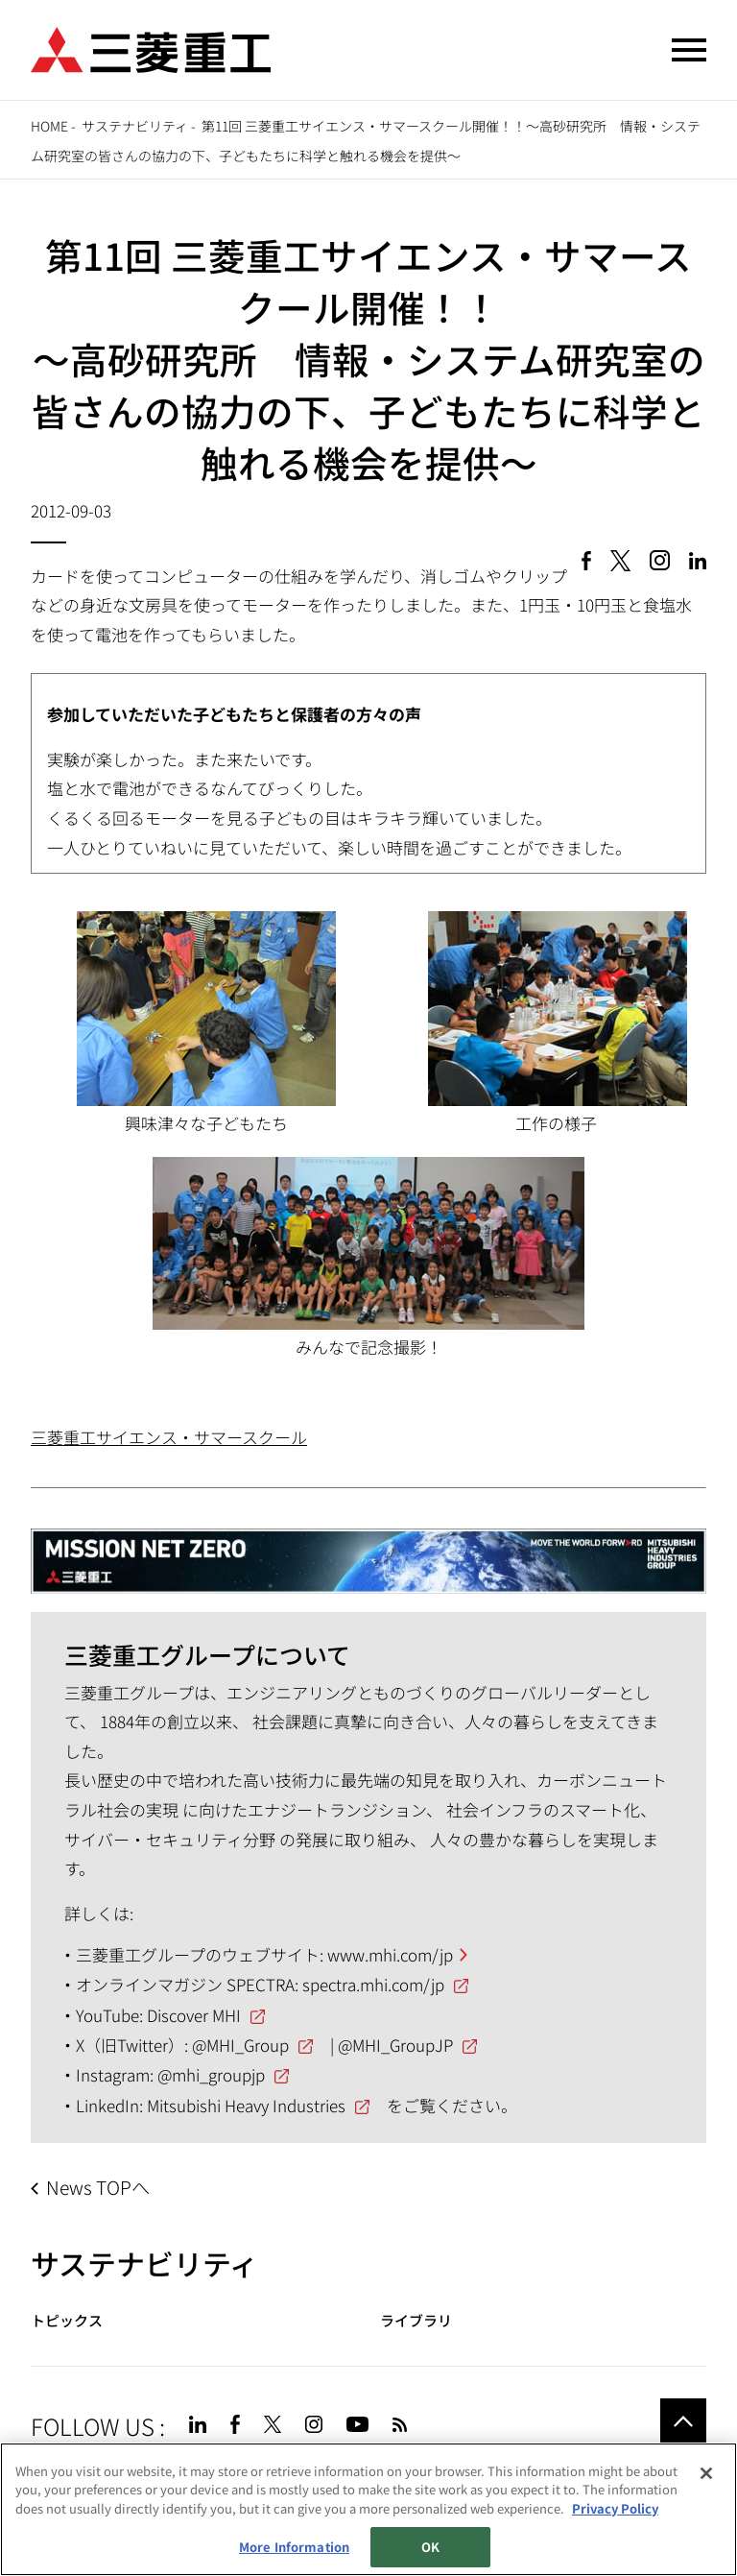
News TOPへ (98, 2187)
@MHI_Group (240, 2045)
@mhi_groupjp (211, 2074)
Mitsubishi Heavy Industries (246, 2105)
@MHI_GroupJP (395, 2045)
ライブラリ (416, 2320)
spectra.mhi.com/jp (373, 1984)
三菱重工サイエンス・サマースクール (169, 1437)
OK (430, 2548)
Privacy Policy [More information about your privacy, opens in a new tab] (615, 2508)
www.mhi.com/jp (390, 1954)
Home (49, 125)
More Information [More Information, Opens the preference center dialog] (294, 2548)
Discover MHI (194, 2015)
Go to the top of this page (683, 2421)
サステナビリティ (135, 125)
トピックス (67, 2320)
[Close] (706, 2473)
